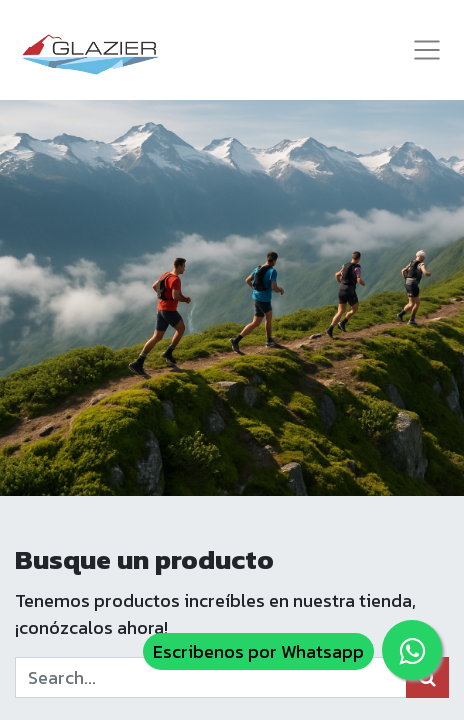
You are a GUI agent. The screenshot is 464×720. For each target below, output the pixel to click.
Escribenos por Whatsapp (258, 651)
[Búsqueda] (427, 677)
